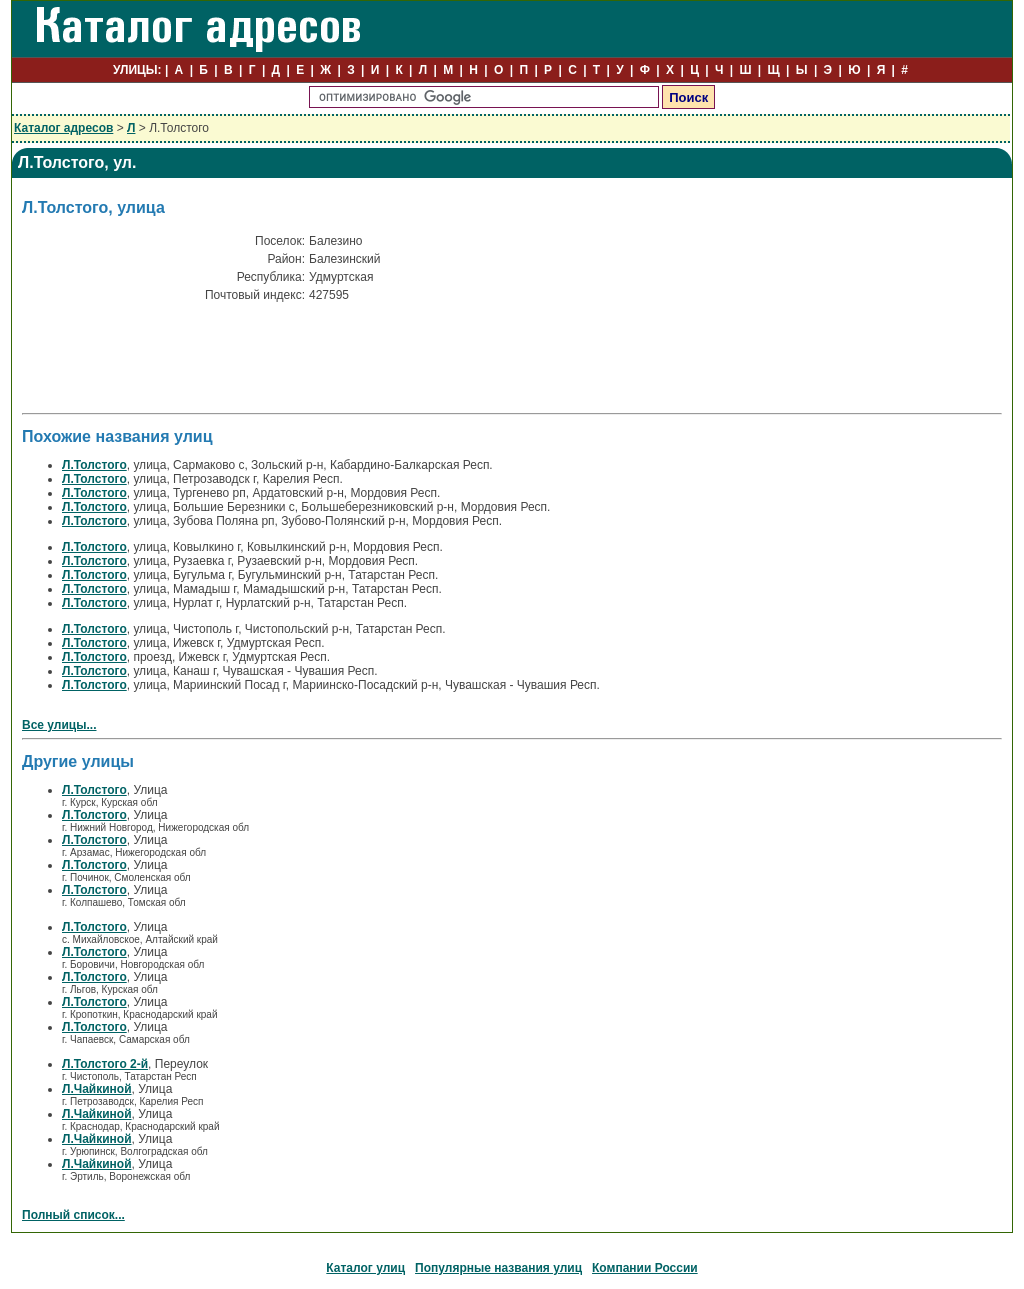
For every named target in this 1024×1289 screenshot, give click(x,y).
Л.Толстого (94, 465)
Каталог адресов (63, 128)
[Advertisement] (256, 363)
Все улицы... (59, 725)
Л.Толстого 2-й (105, 1064)
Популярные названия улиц (498, 1268)
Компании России (645, 1268)
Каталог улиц (365, 1268)
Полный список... (73, 1215)
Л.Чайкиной (97, 1089)
